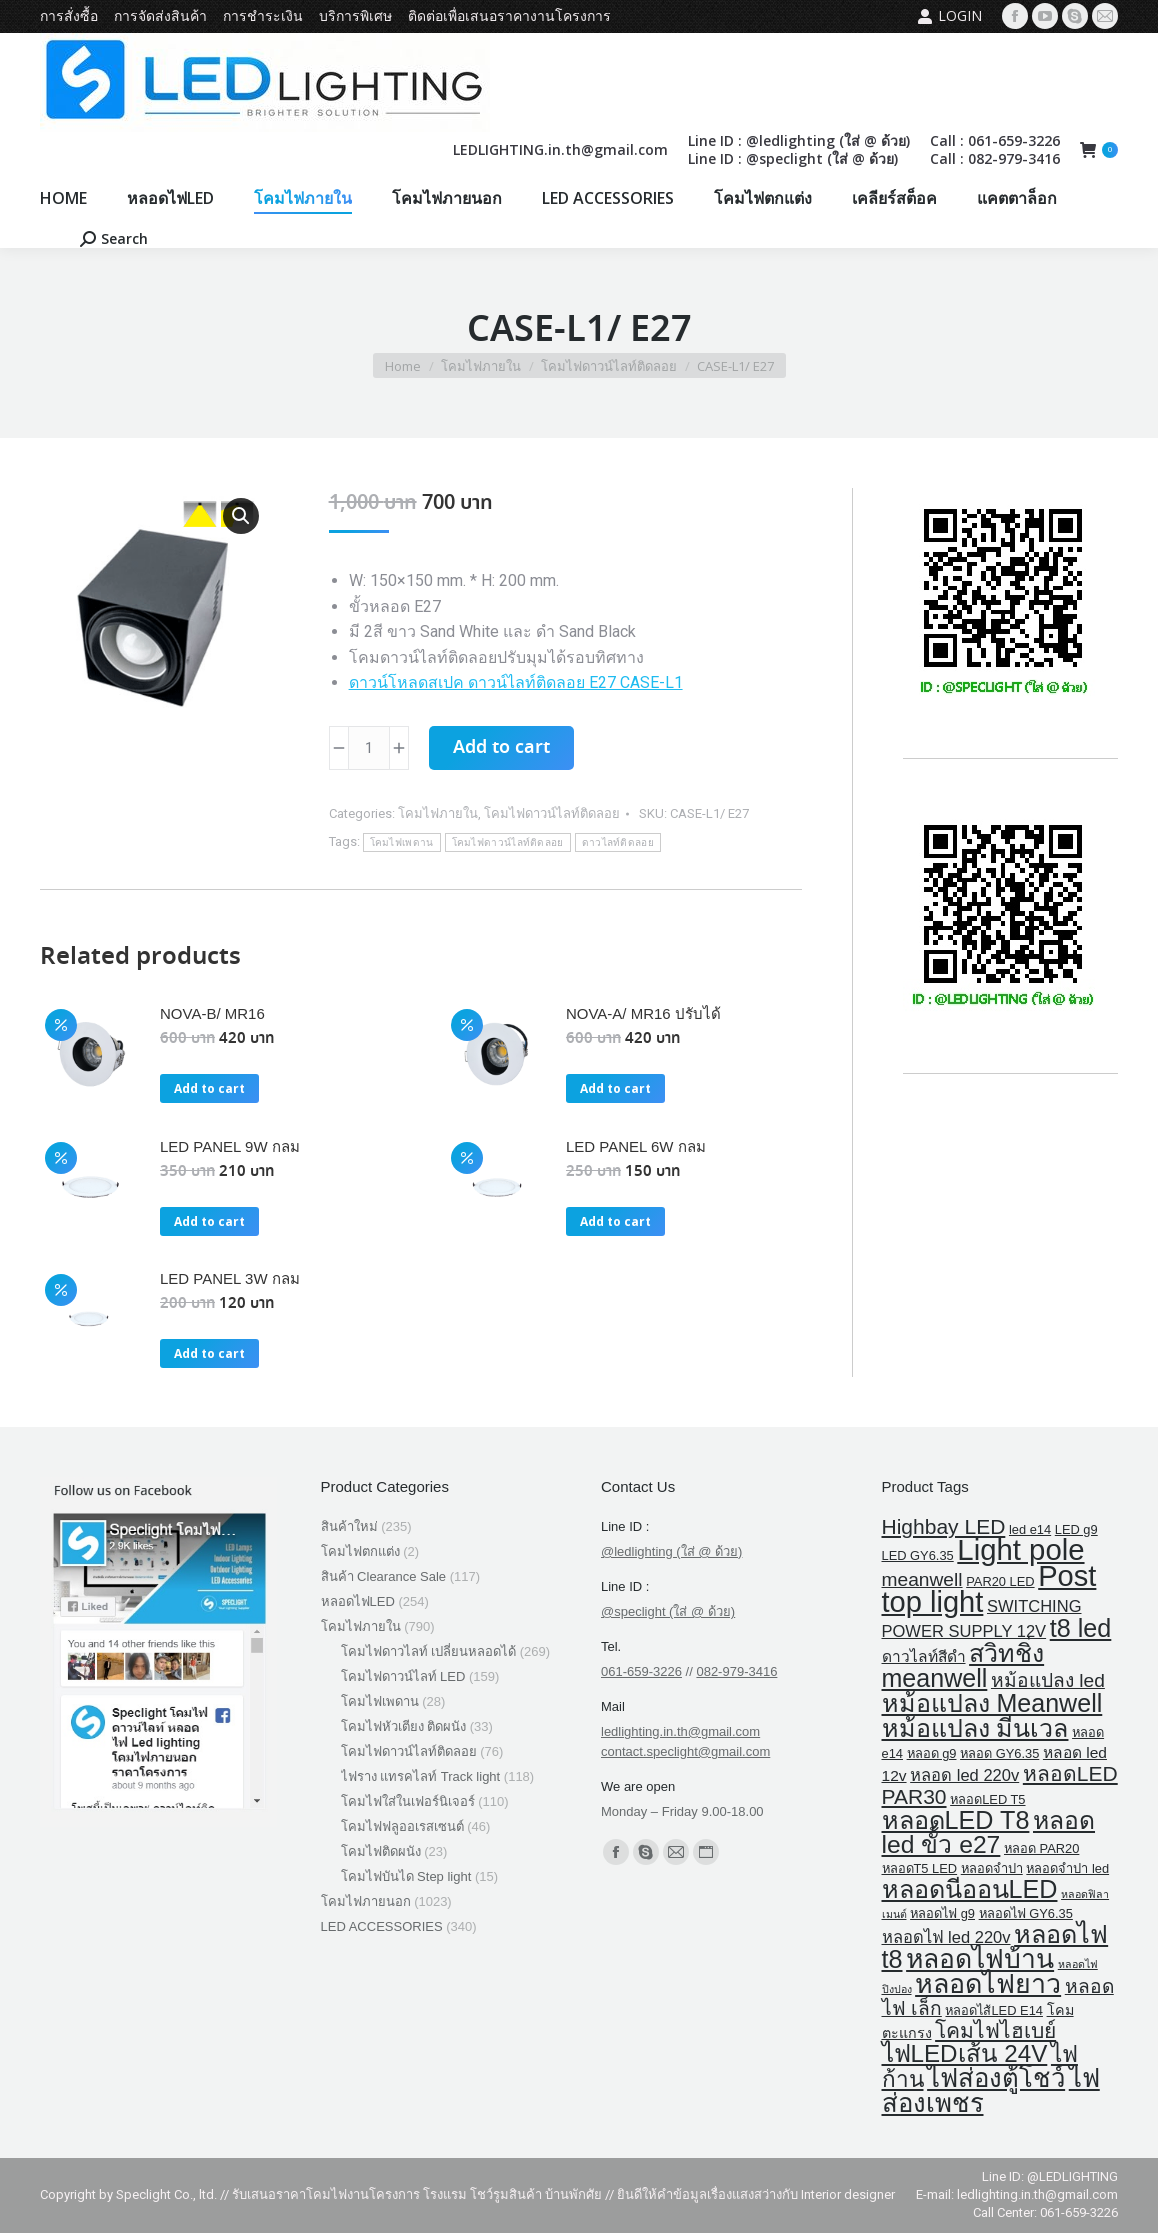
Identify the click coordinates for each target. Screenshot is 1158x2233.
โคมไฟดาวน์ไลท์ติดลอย (552, 813)
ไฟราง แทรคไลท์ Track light (421, 1776)
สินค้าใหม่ (349, 1526)
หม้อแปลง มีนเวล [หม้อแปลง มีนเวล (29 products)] (975, 1728)
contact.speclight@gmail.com (685, 1751)
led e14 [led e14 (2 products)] (1030, 1529)
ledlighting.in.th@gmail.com (680, 1731)
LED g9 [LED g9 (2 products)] (1076, 1529)
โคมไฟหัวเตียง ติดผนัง (404, 1726)
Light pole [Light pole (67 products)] (1020, 1549)
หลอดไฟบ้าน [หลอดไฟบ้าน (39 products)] (980, 1959)
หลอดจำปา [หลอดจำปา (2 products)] (992, 1868)
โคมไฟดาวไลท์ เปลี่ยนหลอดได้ (429, 1651)
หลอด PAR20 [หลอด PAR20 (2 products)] (1041, 1848)
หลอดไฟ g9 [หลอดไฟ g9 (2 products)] (942, 1913)
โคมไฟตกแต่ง (360, 1551)
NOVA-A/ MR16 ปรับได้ (643, 1013)
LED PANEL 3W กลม (230, 1278)
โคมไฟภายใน (438, 813)
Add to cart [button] (209, 1088)
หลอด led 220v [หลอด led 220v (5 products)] (964, 1775)
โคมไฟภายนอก (366, 1901)
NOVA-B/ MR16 (212, 1013)
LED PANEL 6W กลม (636, 1146)
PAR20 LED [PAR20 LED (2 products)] (1000, 1581)
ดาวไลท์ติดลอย (618, 842)
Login (949, 16)
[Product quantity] (369, 748)
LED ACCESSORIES (382, 1926)
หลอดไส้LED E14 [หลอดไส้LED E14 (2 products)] (993, 2010)
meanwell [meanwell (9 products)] (922, 1579)
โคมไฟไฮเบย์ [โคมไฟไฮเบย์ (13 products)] (995, 2030)
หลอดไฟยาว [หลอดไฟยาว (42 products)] (988, 1984)
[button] (241, 516)
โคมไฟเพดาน (402, 842)
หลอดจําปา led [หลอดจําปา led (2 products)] (1067, 1868)
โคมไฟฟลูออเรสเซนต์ (402, 1826)
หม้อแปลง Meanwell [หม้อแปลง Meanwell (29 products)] (992, 1703)
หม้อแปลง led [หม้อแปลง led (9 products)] (1048, 1680)
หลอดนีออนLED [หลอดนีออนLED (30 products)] (970, 1889)
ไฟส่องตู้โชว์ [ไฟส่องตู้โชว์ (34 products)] (996, 2078)
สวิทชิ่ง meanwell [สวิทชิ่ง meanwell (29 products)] (963, 1665)
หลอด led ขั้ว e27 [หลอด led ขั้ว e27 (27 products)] (989, 1832)
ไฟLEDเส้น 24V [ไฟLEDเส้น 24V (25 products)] (965, 2053)
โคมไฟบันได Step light (406, 1876)
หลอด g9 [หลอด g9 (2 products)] (932, 1753)
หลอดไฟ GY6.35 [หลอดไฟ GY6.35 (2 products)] (1026, 1913)
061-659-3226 (641, 1671)
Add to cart (501, 748)
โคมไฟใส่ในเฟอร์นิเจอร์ (408, 1801)
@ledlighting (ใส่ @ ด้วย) (671, 1551)
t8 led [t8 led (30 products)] (1081, 1628)
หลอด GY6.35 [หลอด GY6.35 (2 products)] (999, 1753)
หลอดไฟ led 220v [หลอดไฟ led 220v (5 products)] (946, 1937)
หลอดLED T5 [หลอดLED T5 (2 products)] (987, 1799)
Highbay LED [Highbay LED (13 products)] (944, 1526)
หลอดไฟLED (358, 1601)
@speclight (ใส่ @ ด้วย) (668, 1611)
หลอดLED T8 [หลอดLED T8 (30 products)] (956, 1820)
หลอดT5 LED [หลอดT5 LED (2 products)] (920, 1868)
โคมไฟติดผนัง (381, 1851)
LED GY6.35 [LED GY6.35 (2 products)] (918, 1555)
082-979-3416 (736, 1671)
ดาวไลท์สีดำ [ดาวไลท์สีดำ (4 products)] (924, 1656)
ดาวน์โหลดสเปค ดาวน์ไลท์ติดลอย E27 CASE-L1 (516, 682)
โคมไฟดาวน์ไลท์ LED (403, 1676)
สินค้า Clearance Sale (384, 1576)
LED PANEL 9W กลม (230, 1146)
